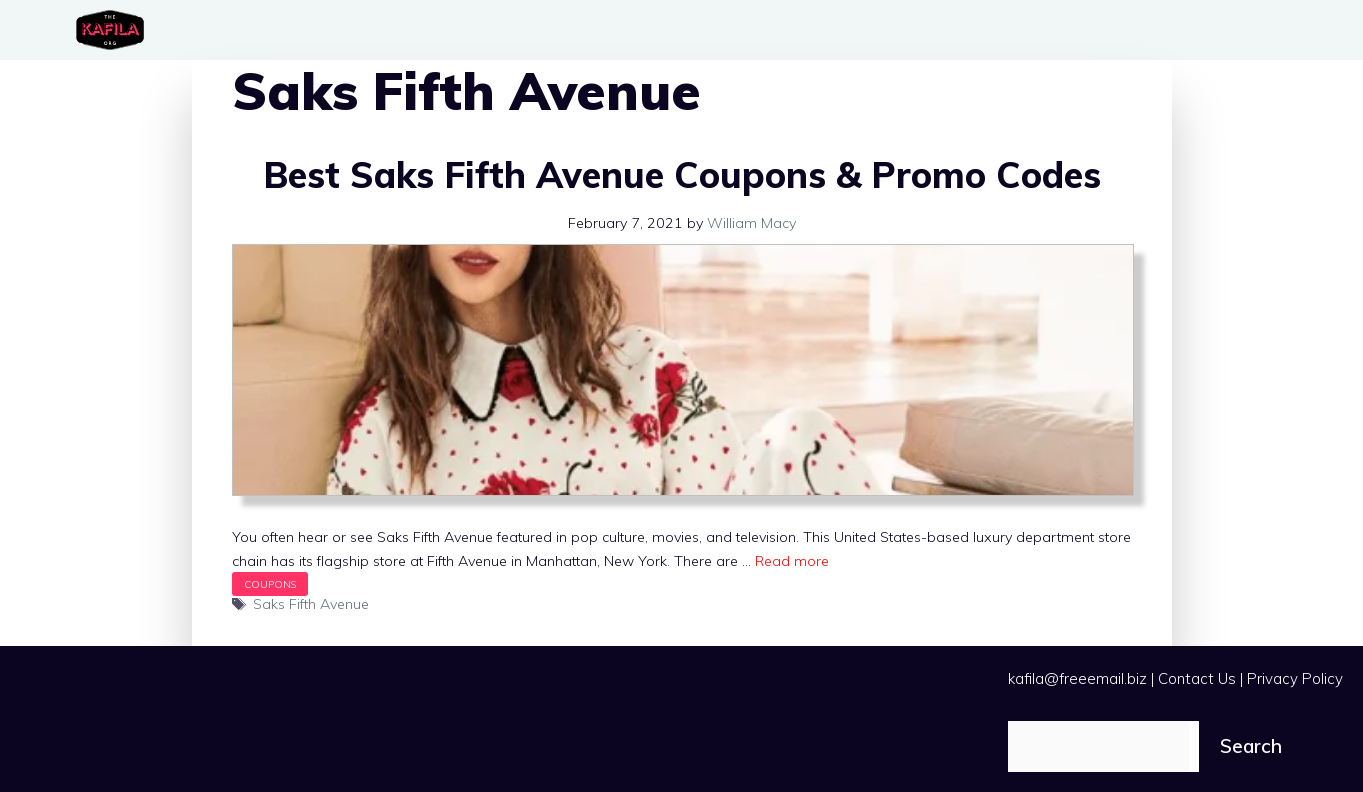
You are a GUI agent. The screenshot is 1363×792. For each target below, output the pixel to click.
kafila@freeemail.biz (1077, 678)
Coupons (270, 584)
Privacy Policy (1295, 678)
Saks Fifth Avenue (311, 604)
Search (1251, 746)
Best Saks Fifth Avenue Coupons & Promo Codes (682, 174)
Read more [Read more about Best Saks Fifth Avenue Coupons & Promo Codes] (792, 561)
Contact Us (1197, 678)
